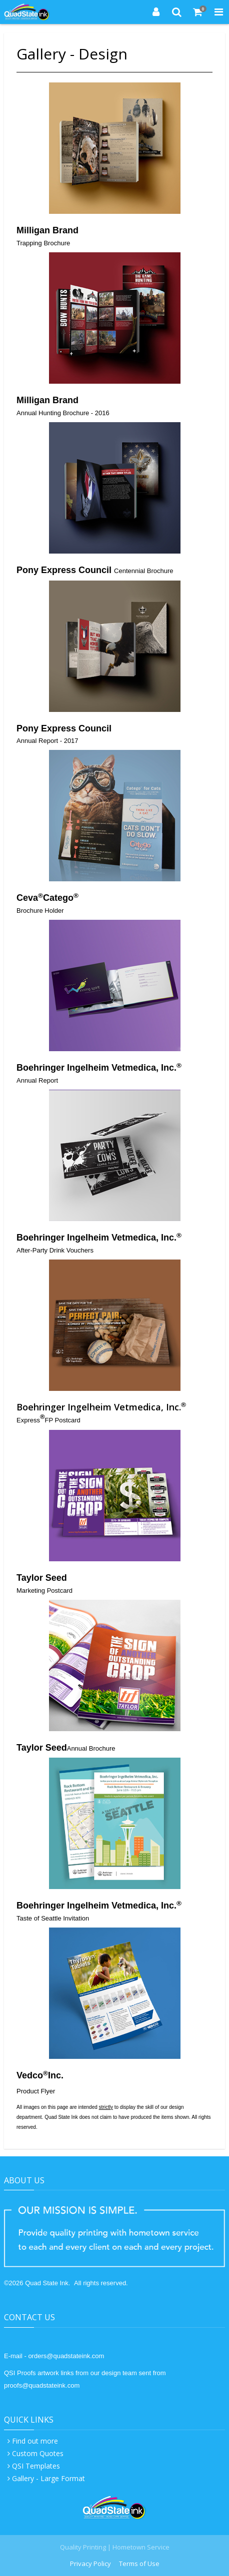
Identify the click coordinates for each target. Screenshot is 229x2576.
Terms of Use (139, 2563)
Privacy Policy (90, 2563)
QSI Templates (36, 2466)
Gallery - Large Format (48, 2478)
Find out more (35, 2441)
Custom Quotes (38, 2453)
